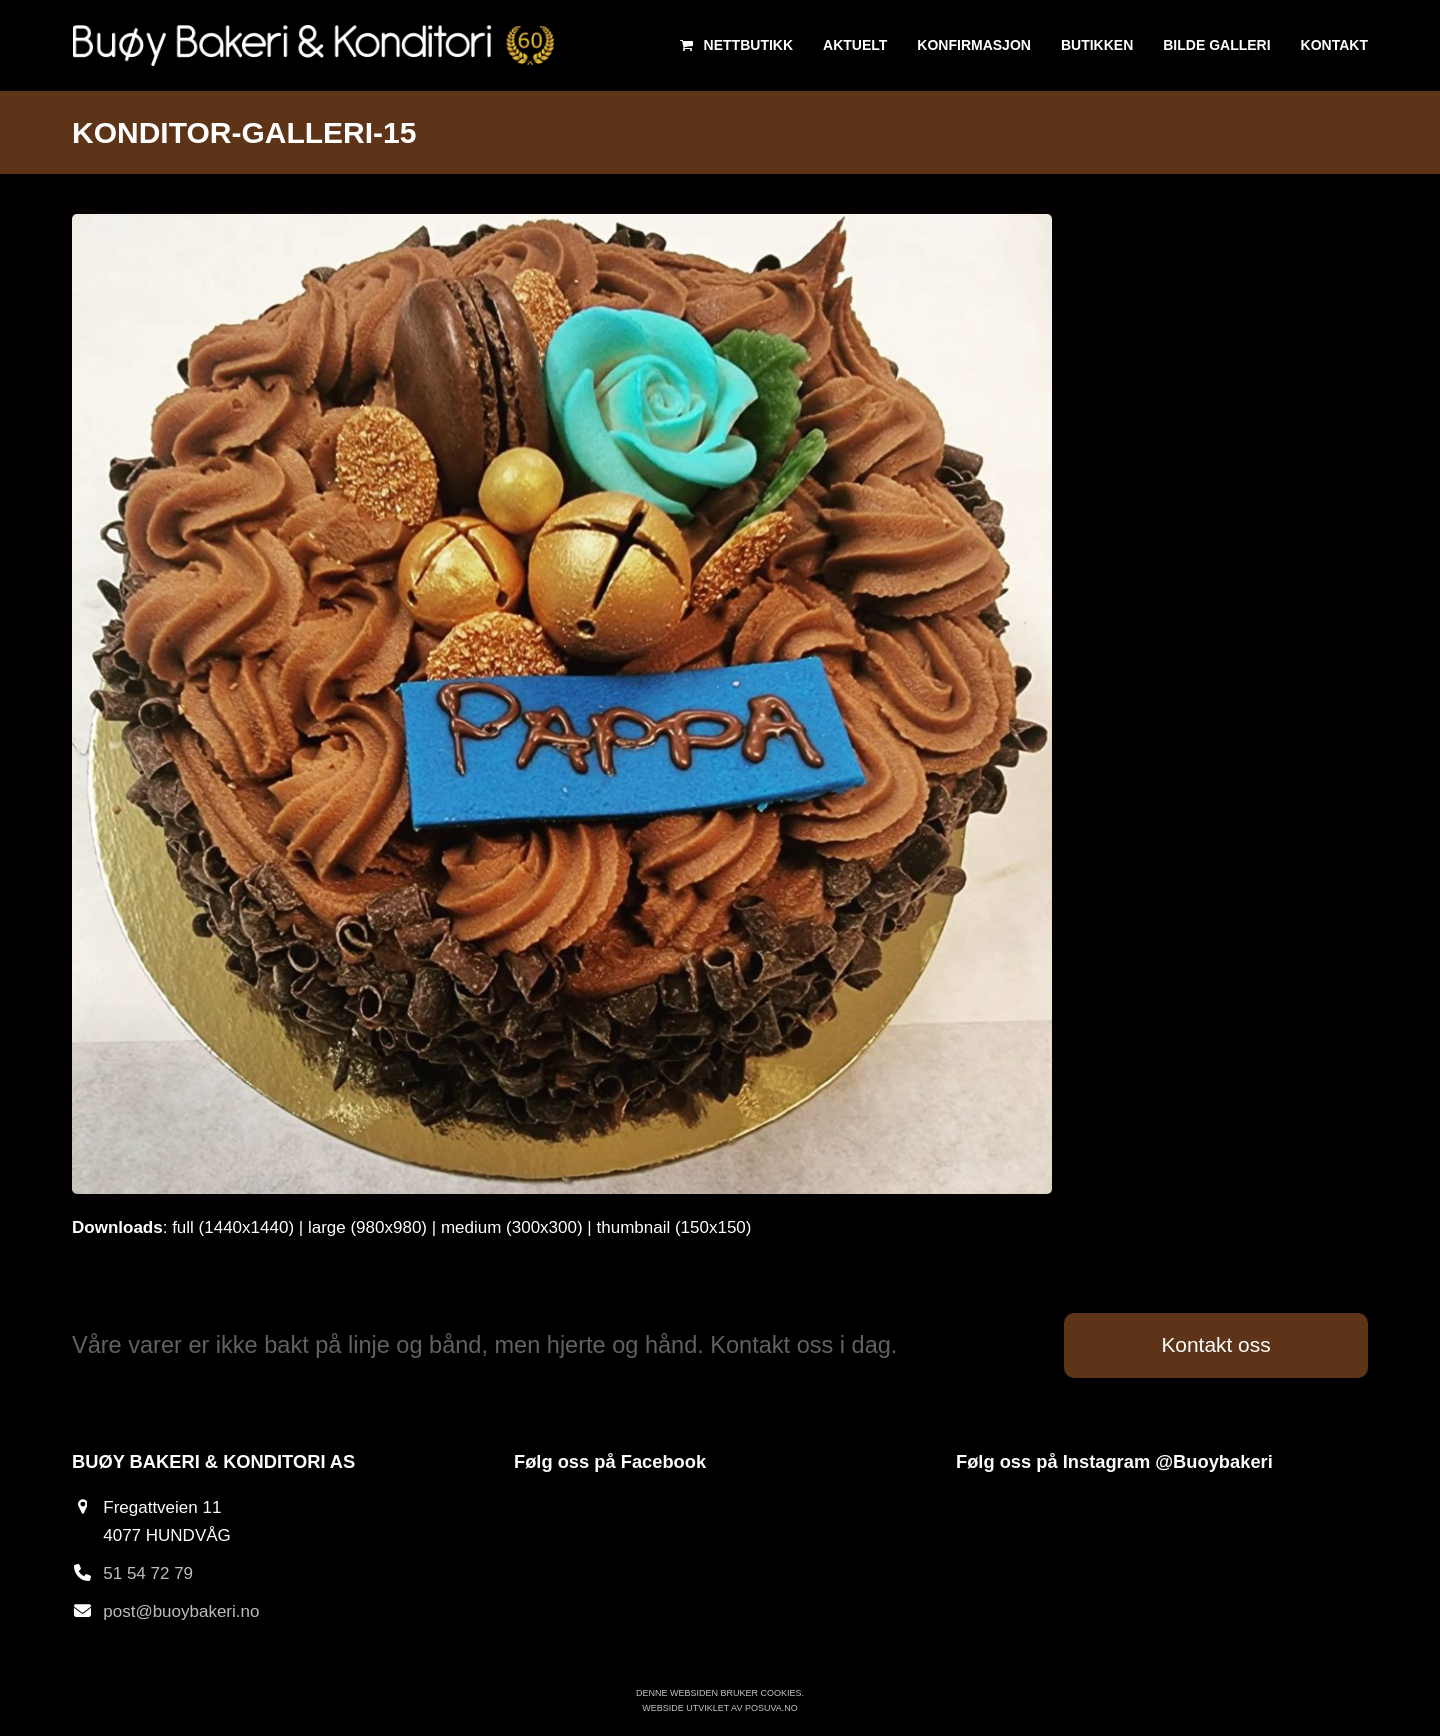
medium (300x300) (512, 1227)
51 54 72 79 (148, 1573)
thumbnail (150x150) (674, 1227)
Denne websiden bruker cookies (719, 1693)
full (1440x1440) (233, 1227)
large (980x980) (367, 1227)
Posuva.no (771, 1708)
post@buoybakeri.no (181, 1611)
